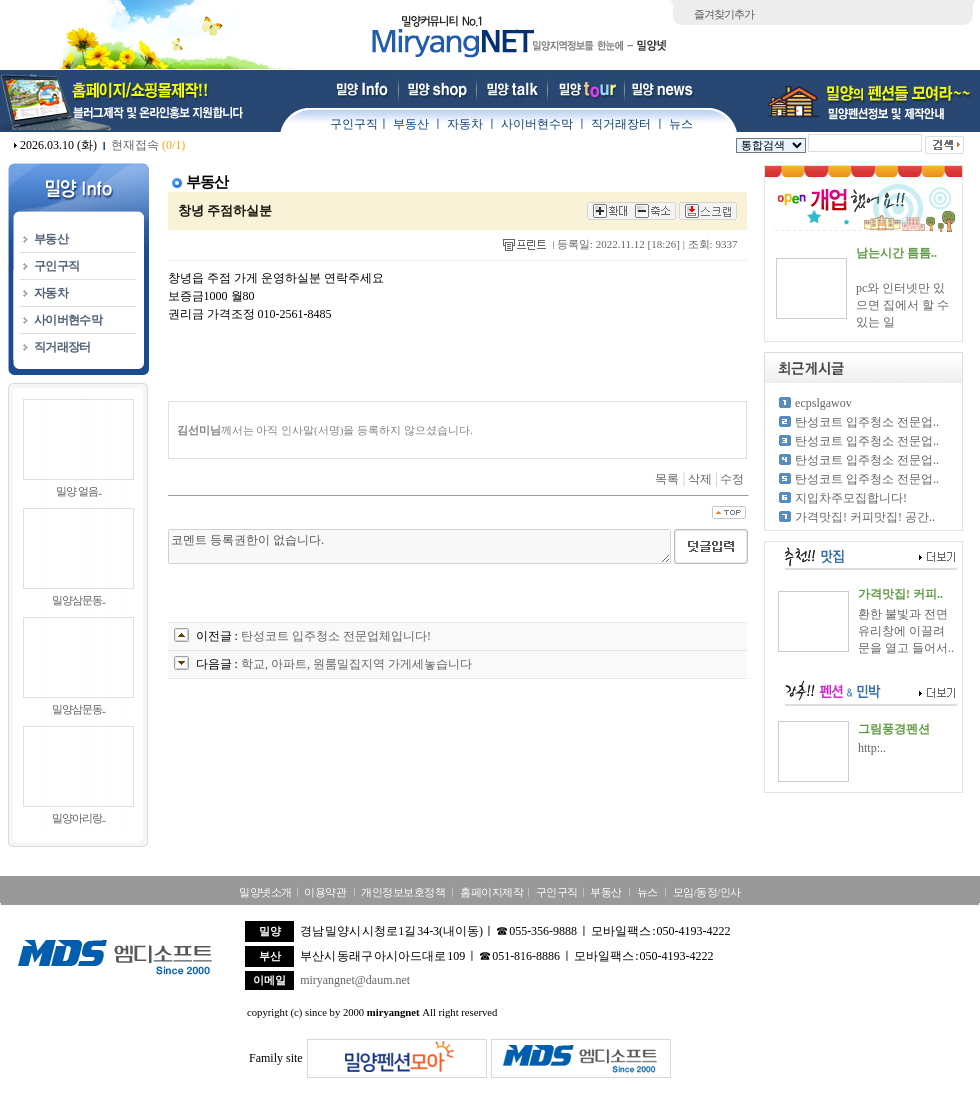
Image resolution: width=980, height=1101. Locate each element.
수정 (732, 479)
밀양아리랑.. (79, 818)
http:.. (872, 748)
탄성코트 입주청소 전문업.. (867, 422)
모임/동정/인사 (707, 892)
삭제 (700, 479)
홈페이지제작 (491, 892)
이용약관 (325, 892)
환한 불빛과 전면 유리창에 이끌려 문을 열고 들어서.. (906, 631)
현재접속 (148, 145)
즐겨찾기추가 (724, 14)
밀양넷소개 (265, 892)
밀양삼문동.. (79, 600)
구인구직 (354, 124)
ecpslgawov (823, 403)
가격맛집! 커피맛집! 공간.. (865, 517)
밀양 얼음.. (78, 491)
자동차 (465, 124)
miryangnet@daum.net (355, 980)
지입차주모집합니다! (851, 498)
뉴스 (681, 124)
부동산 (411, 124)
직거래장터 (621, 124)
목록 (667, 479)
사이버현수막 (537, 124)
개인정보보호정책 (403, 892)
